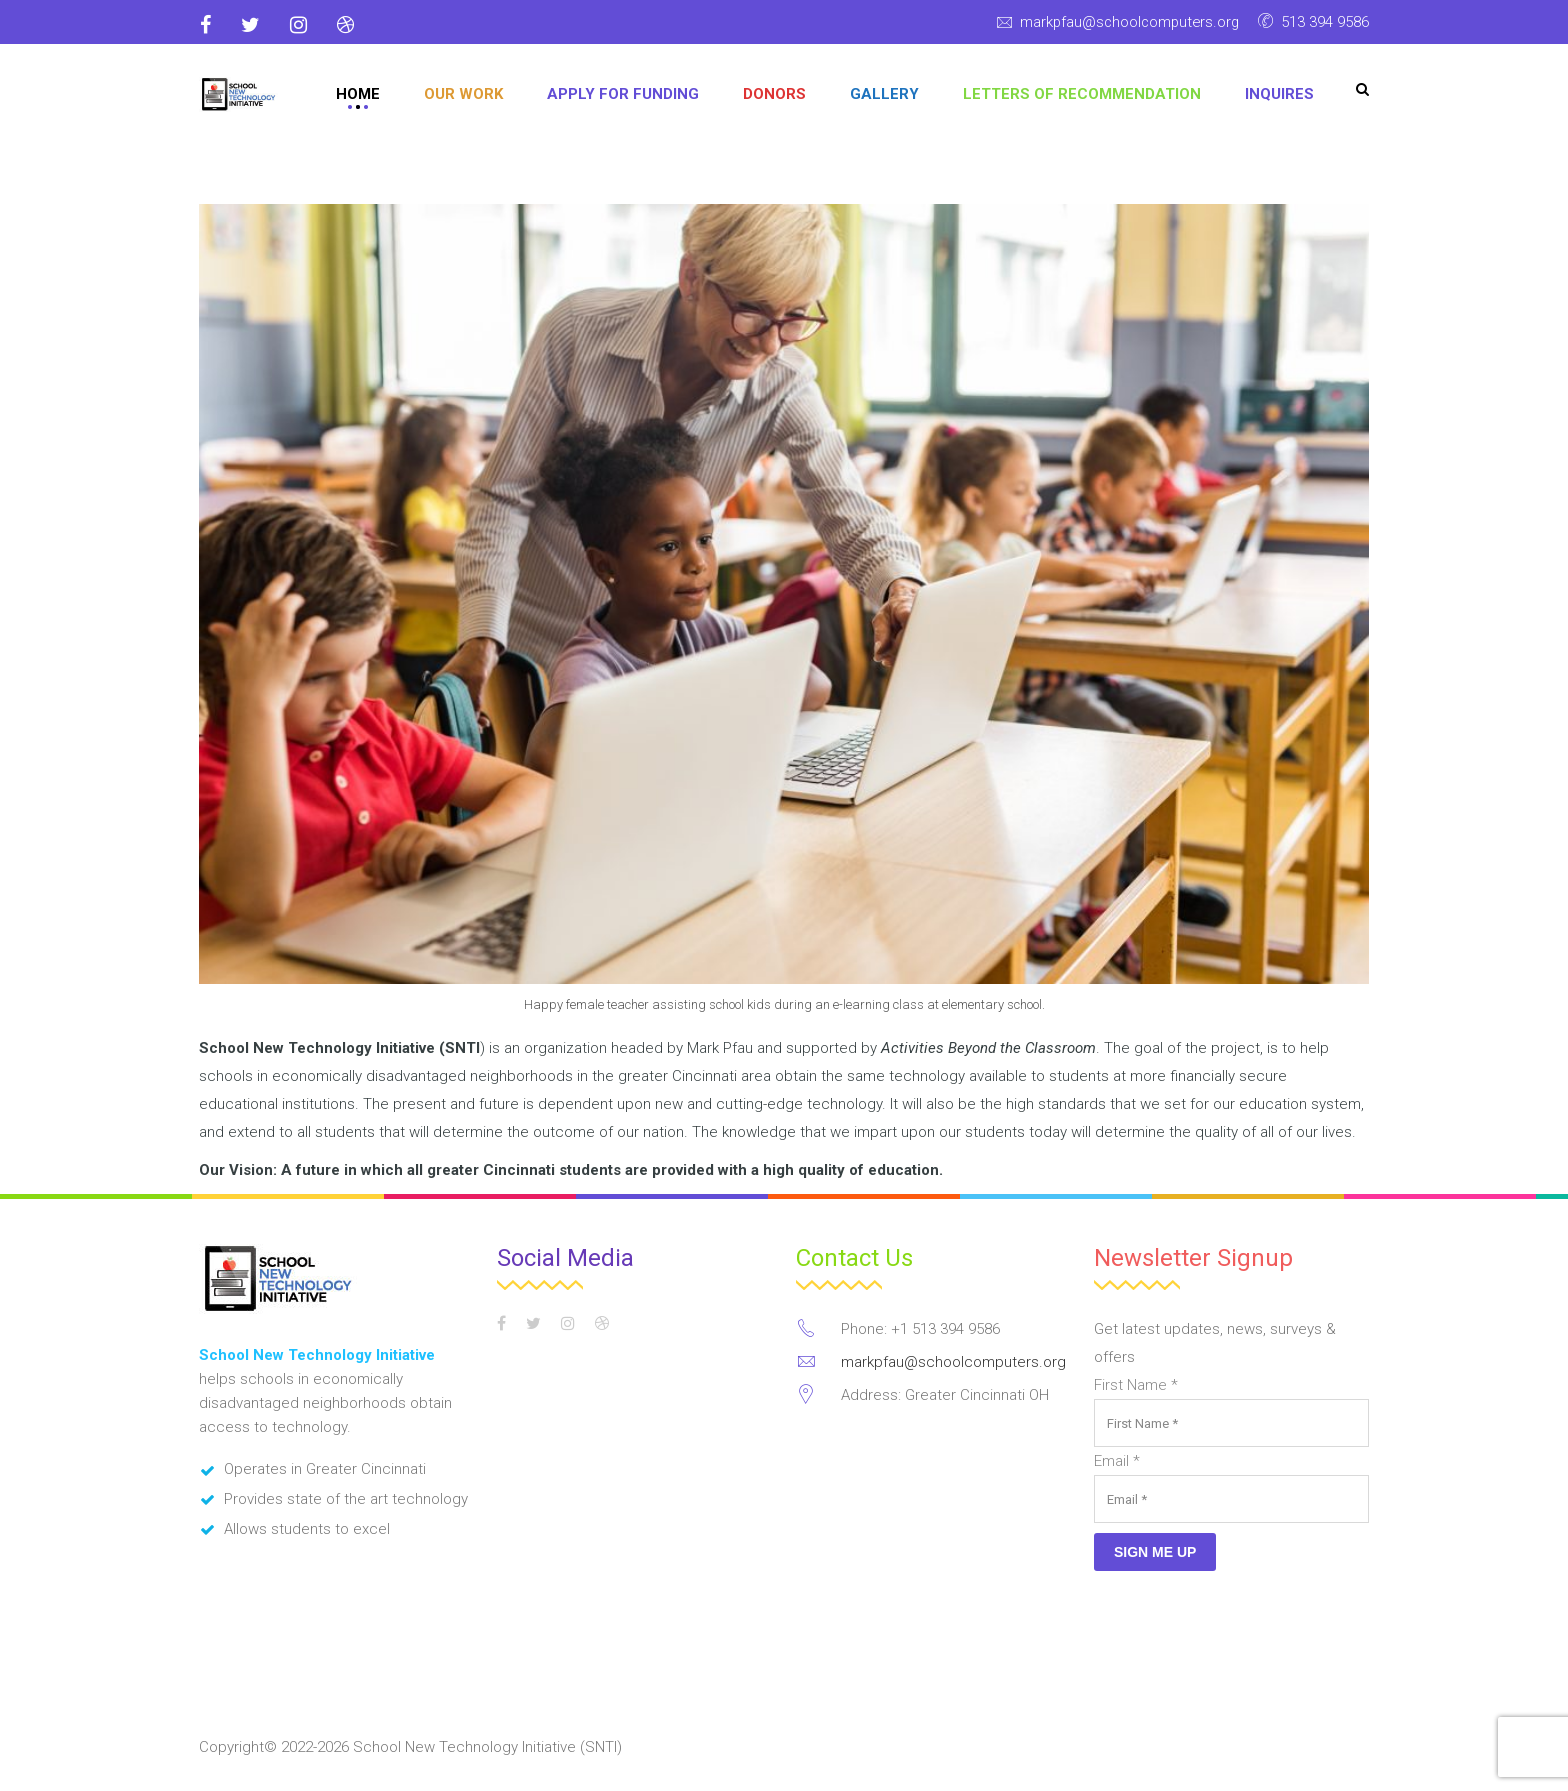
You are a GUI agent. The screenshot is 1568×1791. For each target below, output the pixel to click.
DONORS (774, 94)
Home (358, 94)
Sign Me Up (1155, 1552)
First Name (1136, 1385)
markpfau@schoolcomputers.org (1126, 22)
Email (1117, 1461)
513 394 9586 (1325, 22)
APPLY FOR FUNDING (623, 94)
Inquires (1279, 94)
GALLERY (884, 94)
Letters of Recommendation (1082, 94)
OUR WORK (463, 94)
